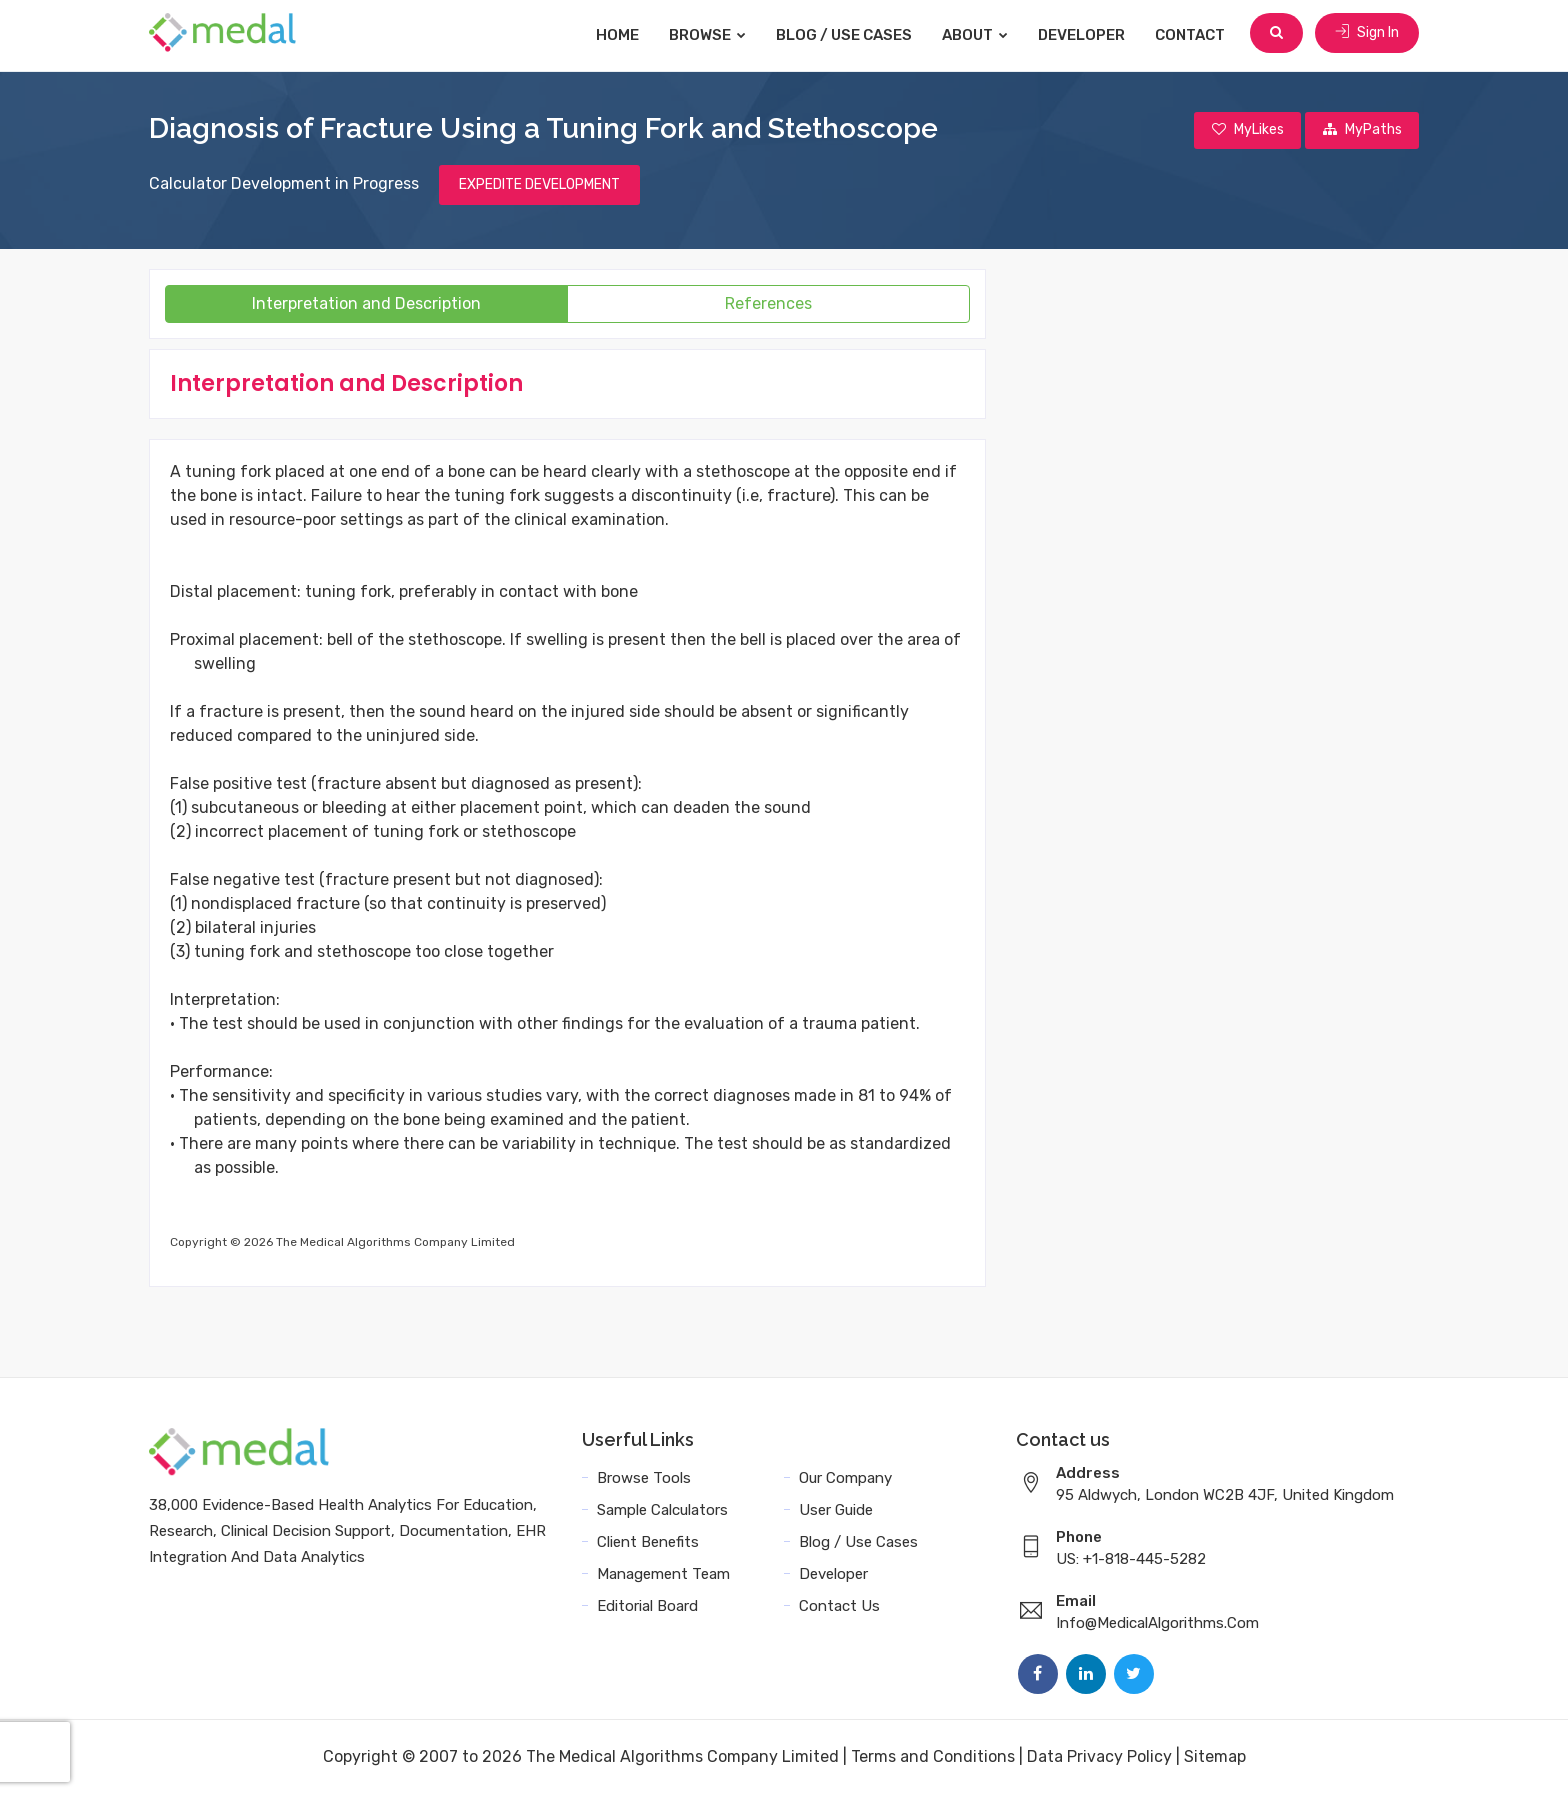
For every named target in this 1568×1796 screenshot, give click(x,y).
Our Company (845, 1480)
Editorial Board (647, 1608)
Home (621, 35)
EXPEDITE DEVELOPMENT (539, 186)
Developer (1085, 35)
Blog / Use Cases (848, 35)
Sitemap (1215, 1758)
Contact (1194, 35)
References (768, 305)
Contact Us (839, 1608)
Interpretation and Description (366, 305)
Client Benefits (648, 1544)
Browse (711, 35)
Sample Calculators (662, 1512)
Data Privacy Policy (1099, 1758)
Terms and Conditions (933, 1758)
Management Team (663, 1576)
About (979, 35)
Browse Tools (644, 1480)
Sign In (1367, 34)
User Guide (836, 1512)
